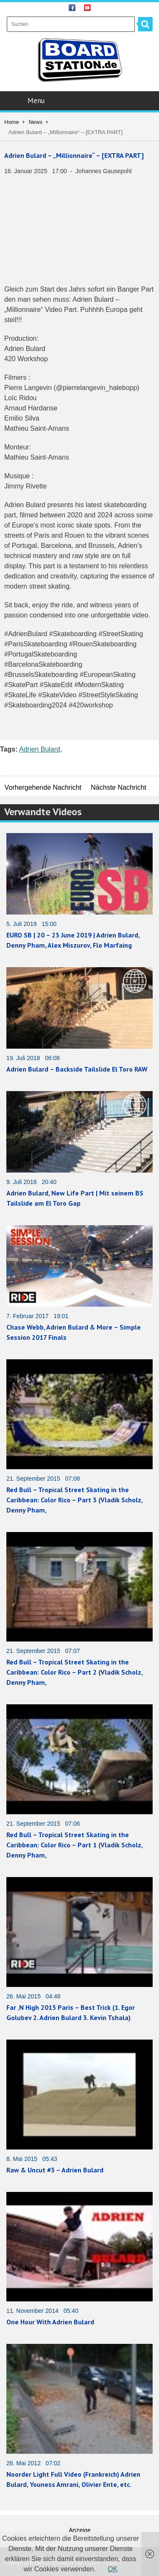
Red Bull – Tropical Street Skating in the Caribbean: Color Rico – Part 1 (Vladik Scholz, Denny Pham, (74, 1844)
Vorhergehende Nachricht (43, 787)
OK (112, 2569)
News (36, 122)
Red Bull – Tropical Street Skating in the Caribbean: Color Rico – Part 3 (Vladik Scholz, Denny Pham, (74, 1499)
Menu (80, 100)
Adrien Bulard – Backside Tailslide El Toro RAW (77, 1069)
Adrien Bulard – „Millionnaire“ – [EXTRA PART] (74, 155)
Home (11, 122)
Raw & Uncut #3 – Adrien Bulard (54, 2170)
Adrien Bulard (39, 749)
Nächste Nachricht (118, 787)
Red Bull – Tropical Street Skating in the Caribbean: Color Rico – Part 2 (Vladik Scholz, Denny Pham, (74, 1672)
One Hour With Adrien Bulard (50, 2322)
